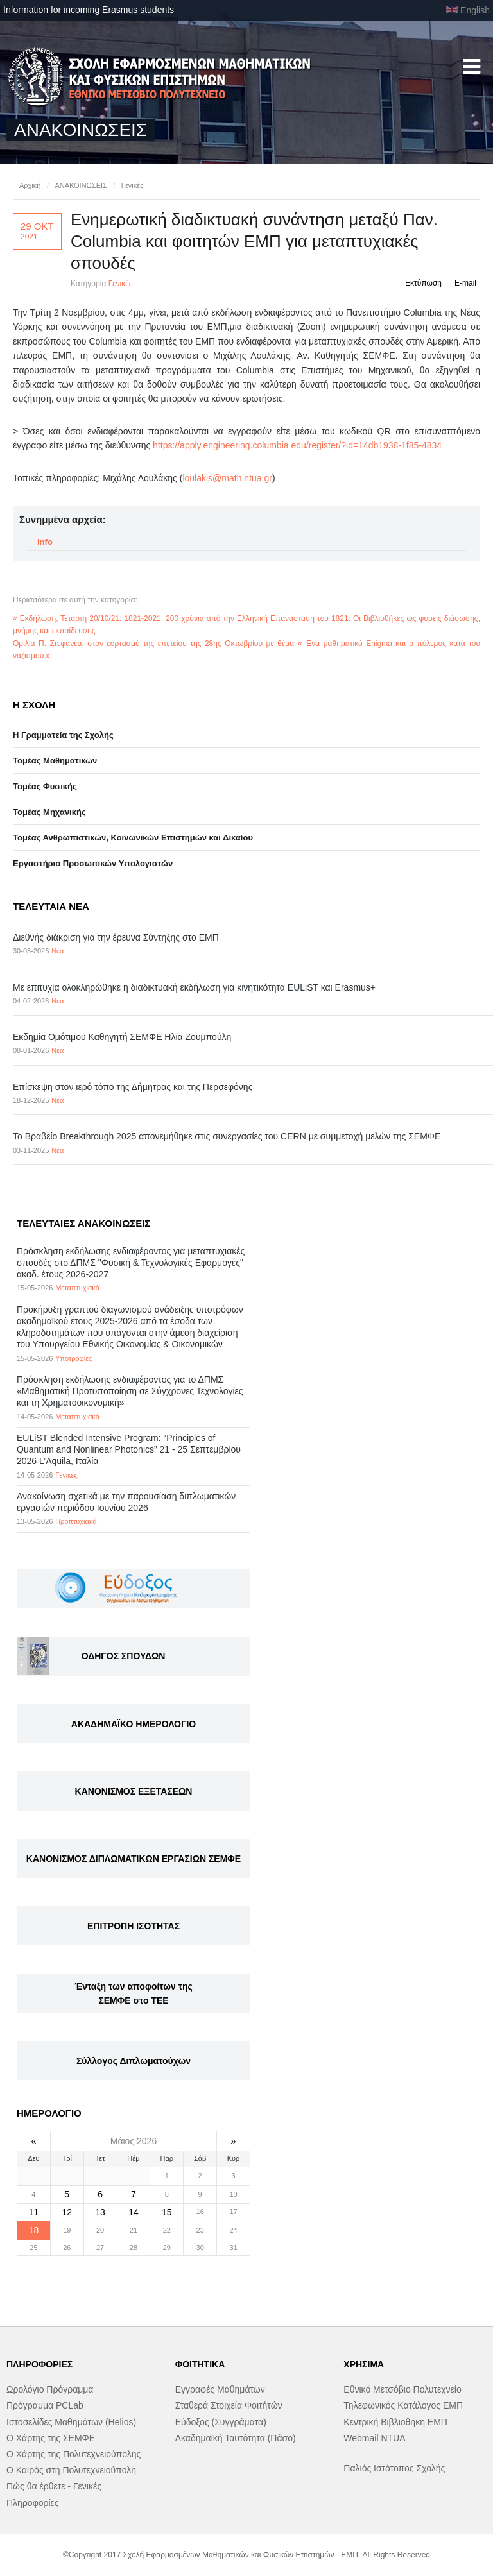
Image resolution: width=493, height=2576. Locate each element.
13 (100, 2212)
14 (133, 2212)
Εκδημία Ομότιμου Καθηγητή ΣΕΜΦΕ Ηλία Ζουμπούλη (122, 1037)
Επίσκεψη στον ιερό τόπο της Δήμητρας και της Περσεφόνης (132, 1087)
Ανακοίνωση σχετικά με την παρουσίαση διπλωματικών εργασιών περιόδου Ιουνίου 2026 (126, 1502)
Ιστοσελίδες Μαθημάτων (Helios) (71, 2422)
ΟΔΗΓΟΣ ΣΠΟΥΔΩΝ (124, 1656)
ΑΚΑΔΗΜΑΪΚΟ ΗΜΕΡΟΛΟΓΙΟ (133, 1724)
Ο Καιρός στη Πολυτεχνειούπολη (71, 2470)
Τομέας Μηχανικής (49, 812)
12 (67, 2212)
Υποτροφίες (73, 1358)
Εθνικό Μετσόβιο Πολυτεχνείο (402, 2389)
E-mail (465, 282)
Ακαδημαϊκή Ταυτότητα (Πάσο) (235, 2438)
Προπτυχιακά (75, 1521)
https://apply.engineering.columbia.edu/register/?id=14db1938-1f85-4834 (297, 445)
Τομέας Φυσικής (45, 786)
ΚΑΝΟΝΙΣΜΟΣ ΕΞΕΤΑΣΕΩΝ (134, 1791)
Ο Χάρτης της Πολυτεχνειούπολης (73, 2454)
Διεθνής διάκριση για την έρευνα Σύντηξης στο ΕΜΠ (116, 937)
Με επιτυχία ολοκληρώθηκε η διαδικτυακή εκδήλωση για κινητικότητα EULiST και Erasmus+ (194, 987)
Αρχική (29, 185)
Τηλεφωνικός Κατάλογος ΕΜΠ (403, 2405)
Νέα (57, 951)
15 (167, 2212)
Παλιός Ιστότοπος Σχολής (394, 2468)
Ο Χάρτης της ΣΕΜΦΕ (50, 2438)
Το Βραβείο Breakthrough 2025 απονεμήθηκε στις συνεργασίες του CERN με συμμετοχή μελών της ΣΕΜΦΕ (226, 1136)
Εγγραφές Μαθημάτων (220, 2389)
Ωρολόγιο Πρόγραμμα (49, 2389)
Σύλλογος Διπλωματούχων (133, 2061)
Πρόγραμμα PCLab (44, 2405)
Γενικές (132, 185)
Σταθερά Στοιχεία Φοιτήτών (228, 2405)
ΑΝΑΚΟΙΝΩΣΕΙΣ (81, 185)
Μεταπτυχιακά (77, 1288)
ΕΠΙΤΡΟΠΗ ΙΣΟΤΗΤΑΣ (133, 1926)
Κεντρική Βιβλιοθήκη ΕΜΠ (395, 2422)
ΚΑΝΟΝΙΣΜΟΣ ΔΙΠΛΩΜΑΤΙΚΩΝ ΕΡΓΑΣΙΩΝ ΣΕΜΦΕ (133, 1859)
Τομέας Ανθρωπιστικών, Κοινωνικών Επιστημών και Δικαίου (133, 837)
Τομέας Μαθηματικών (55, 760)
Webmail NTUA (374, 2438)
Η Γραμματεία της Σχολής (63, 735)
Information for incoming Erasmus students (88, 9)
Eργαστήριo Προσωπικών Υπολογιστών (93, 863)
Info (45, 542)
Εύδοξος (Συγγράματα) (220, 2422)
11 (34, 2212)
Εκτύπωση (423, 282)
